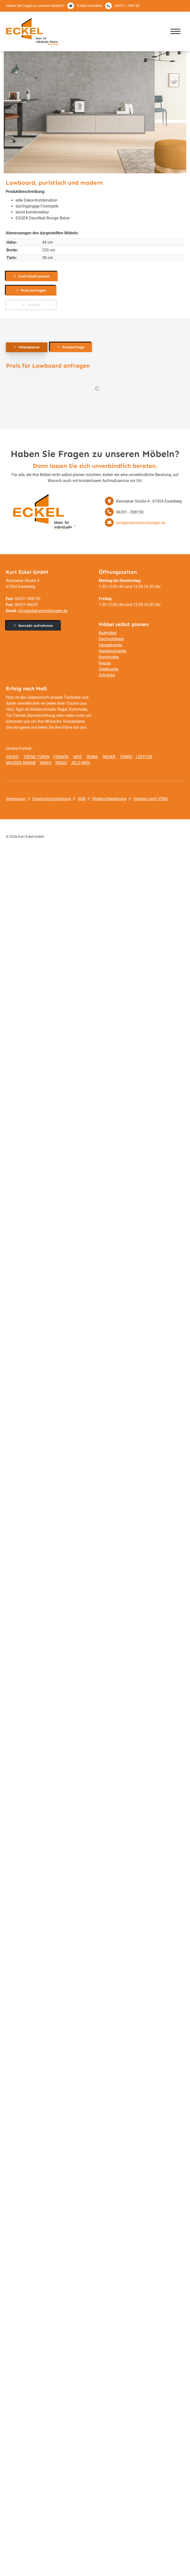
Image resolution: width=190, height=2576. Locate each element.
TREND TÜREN (36, 756)
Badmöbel (108, 632)
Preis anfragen (33, 290)
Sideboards (109, 668)
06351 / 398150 (127, 6)
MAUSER (14, 762)
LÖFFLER (144, 756)
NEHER (109, 756)
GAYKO (12, 756)
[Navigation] (175, 31)
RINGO (61, 762)
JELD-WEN (80, 762)
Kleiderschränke (112, 650)
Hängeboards (110, 644)
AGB (81, 798)
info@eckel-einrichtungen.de (140, 522)
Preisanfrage (73, 346)
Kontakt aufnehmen (35, 625)
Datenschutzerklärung (51, 798)
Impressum (15, 798)
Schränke (107, 674)
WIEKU (45, 762)
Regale (105, 662)
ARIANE (29, 762)
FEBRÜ (126, 756)
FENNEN (60, 756)
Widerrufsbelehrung (109, 798)
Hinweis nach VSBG (150, 798)
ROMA (92, 756)
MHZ (77, 756)
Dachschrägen (111, 638)
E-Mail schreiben (89, 6)
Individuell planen (34, 275)
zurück (33, 304)
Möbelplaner (29, 346)
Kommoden (109, 656)
